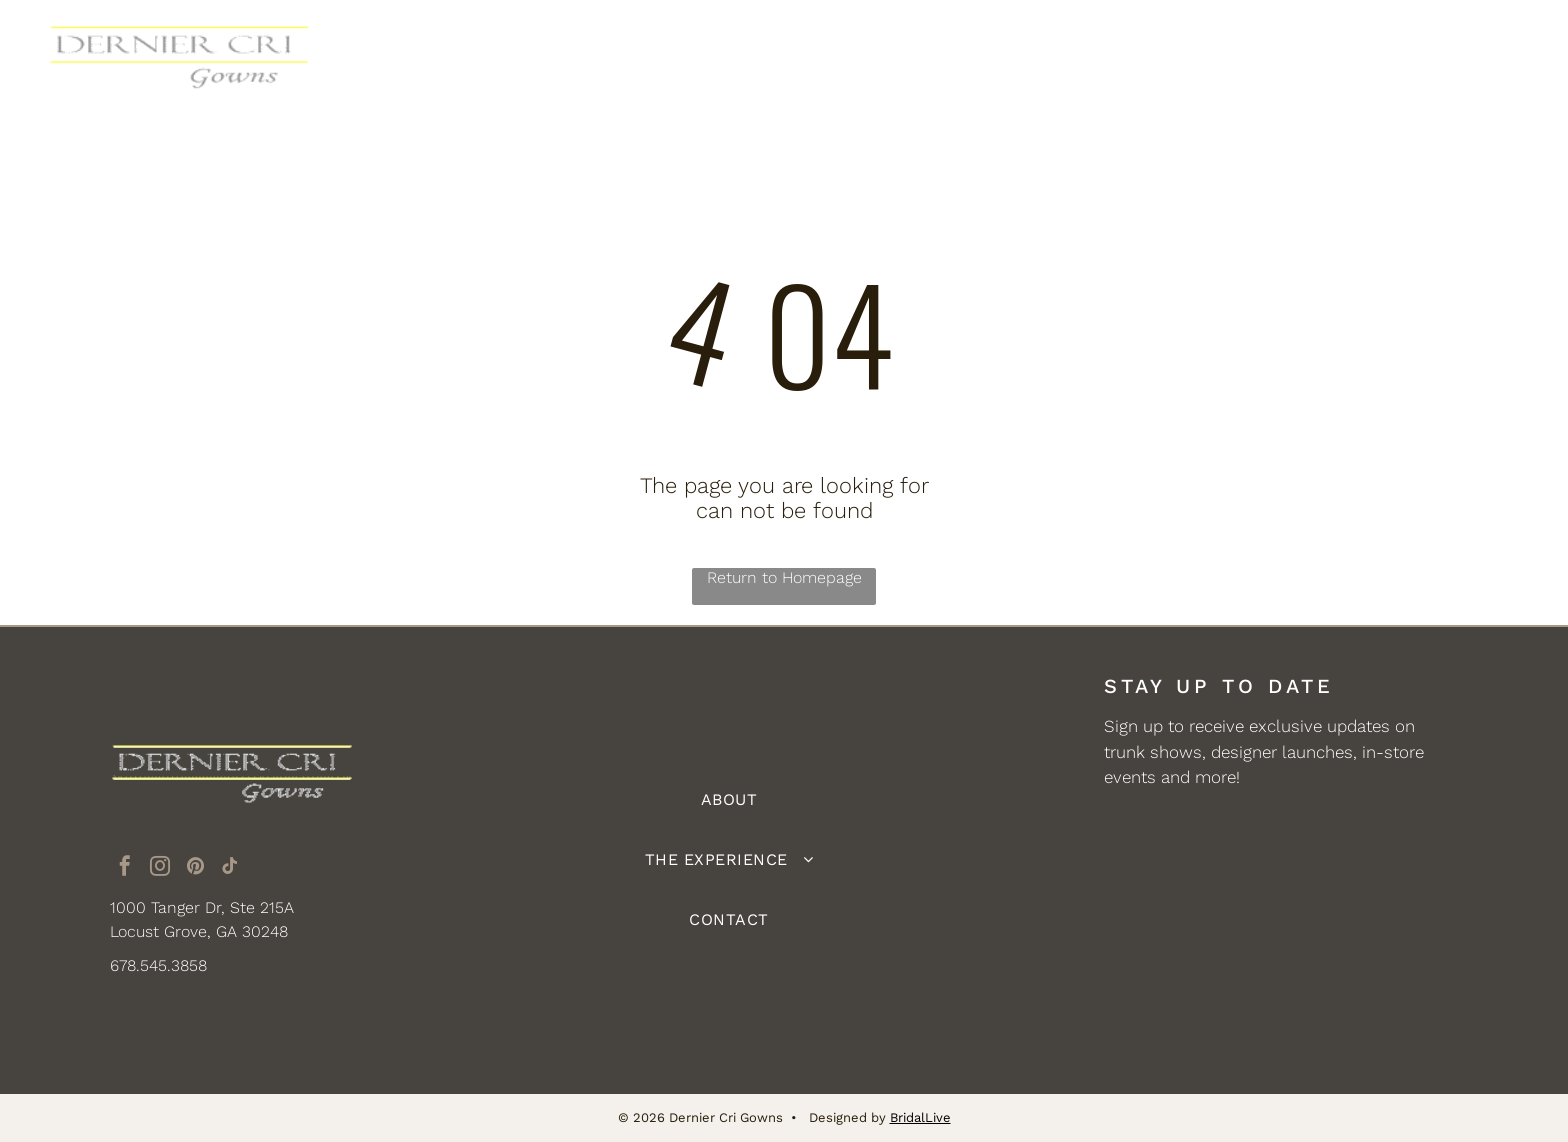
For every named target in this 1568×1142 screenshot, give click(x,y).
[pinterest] (195, 868)
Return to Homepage (784, 577)
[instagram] (160, 868)
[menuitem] (599, 57)
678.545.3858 (158, 965)
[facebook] (125, 868)
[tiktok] (230, 868)
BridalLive (920, 1117)
